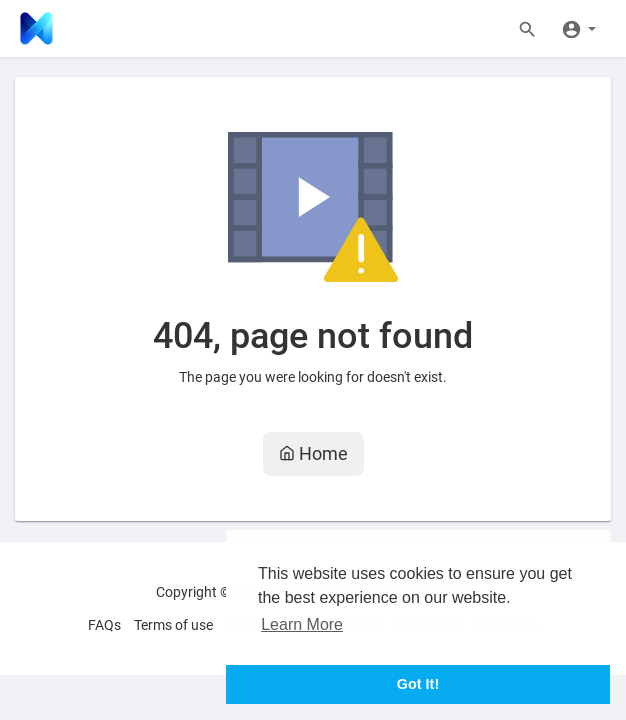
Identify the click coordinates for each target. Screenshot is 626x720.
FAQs (104, 625)
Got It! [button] (418, 684)
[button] (578, 28)
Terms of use (173, 625)
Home (313, 453)
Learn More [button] (302, 624)
